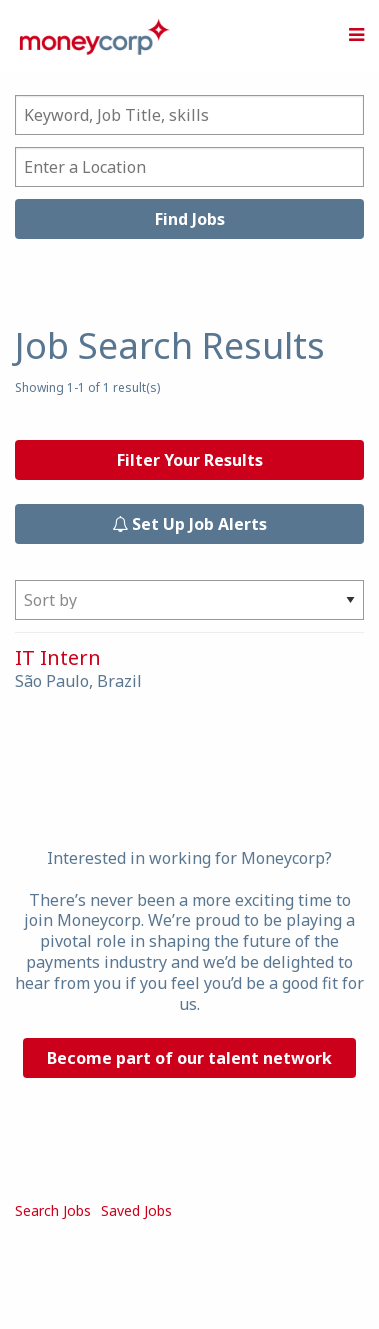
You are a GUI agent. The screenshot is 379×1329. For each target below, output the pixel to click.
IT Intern (58, 657)
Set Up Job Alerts (189, 524)
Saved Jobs (136, 1210)
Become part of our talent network (189, 1058)
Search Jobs (53, 1210)
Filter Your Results (190, 460)
